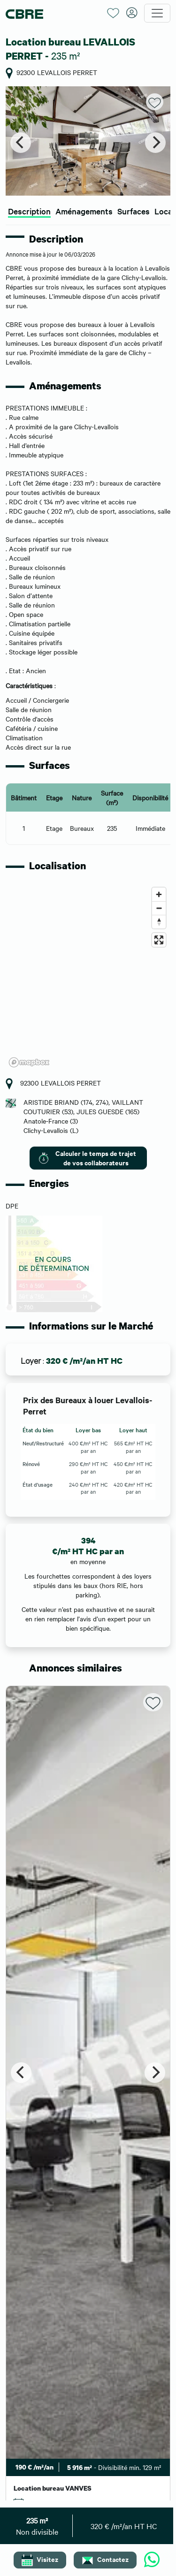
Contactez (105, 2560)
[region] (88, 977)
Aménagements (84, 210)
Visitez (40, 2560)
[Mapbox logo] (29, 1062)
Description (29, 210)
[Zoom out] (159, 908)
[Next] (155, 142)
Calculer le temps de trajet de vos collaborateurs (87, 1157)
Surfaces (133, 210)
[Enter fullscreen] (159, 940)
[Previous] (20, 142)
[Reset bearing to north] (159, 921)
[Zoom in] (159, 894)
